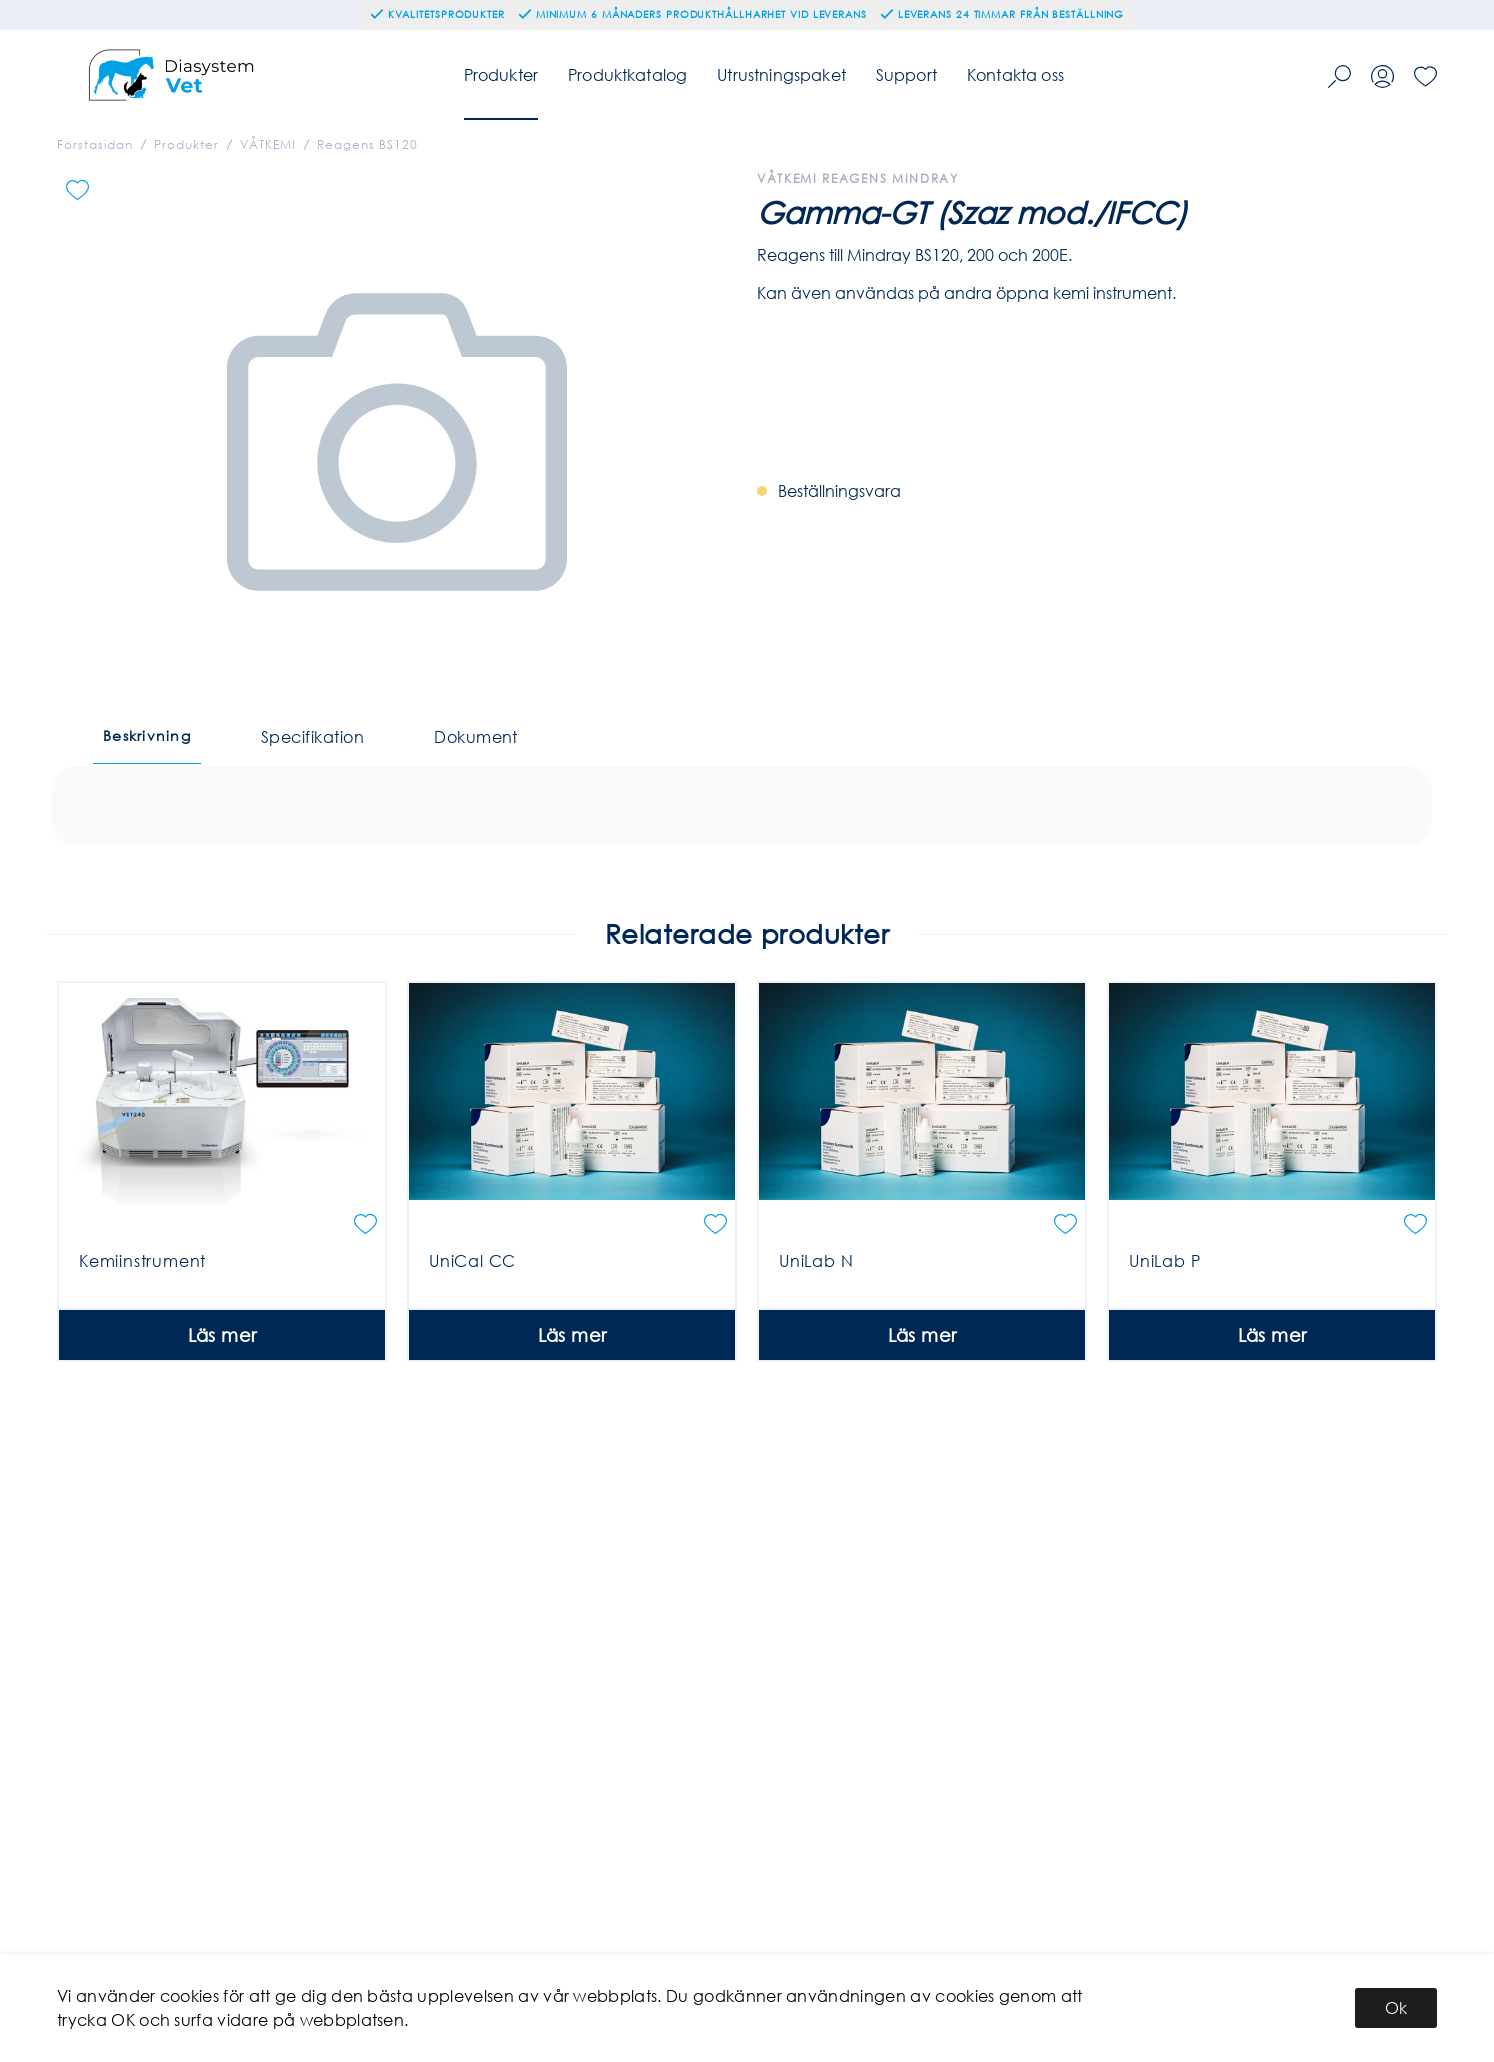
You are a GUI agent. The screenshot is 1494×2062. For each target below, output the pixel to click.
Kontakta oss (1015, 74)
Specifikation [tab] (312, 736)
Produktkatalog (627, 74)
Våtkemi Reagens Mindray (858, 178)
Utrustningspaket (781, 74)
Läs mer (222, 1447)
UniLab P (1164, 1372)
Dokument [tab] (476, 736)
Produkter (501, 74)
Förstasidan (95, 144)
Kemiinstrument (142, 1372)
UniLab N (816, 1372)
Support (906, 74)
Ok (1396, 2007)
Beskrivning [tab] (147, 735)
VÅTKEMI (268, 144)
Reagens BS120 (367, 144)
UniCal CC (472, 1372)
